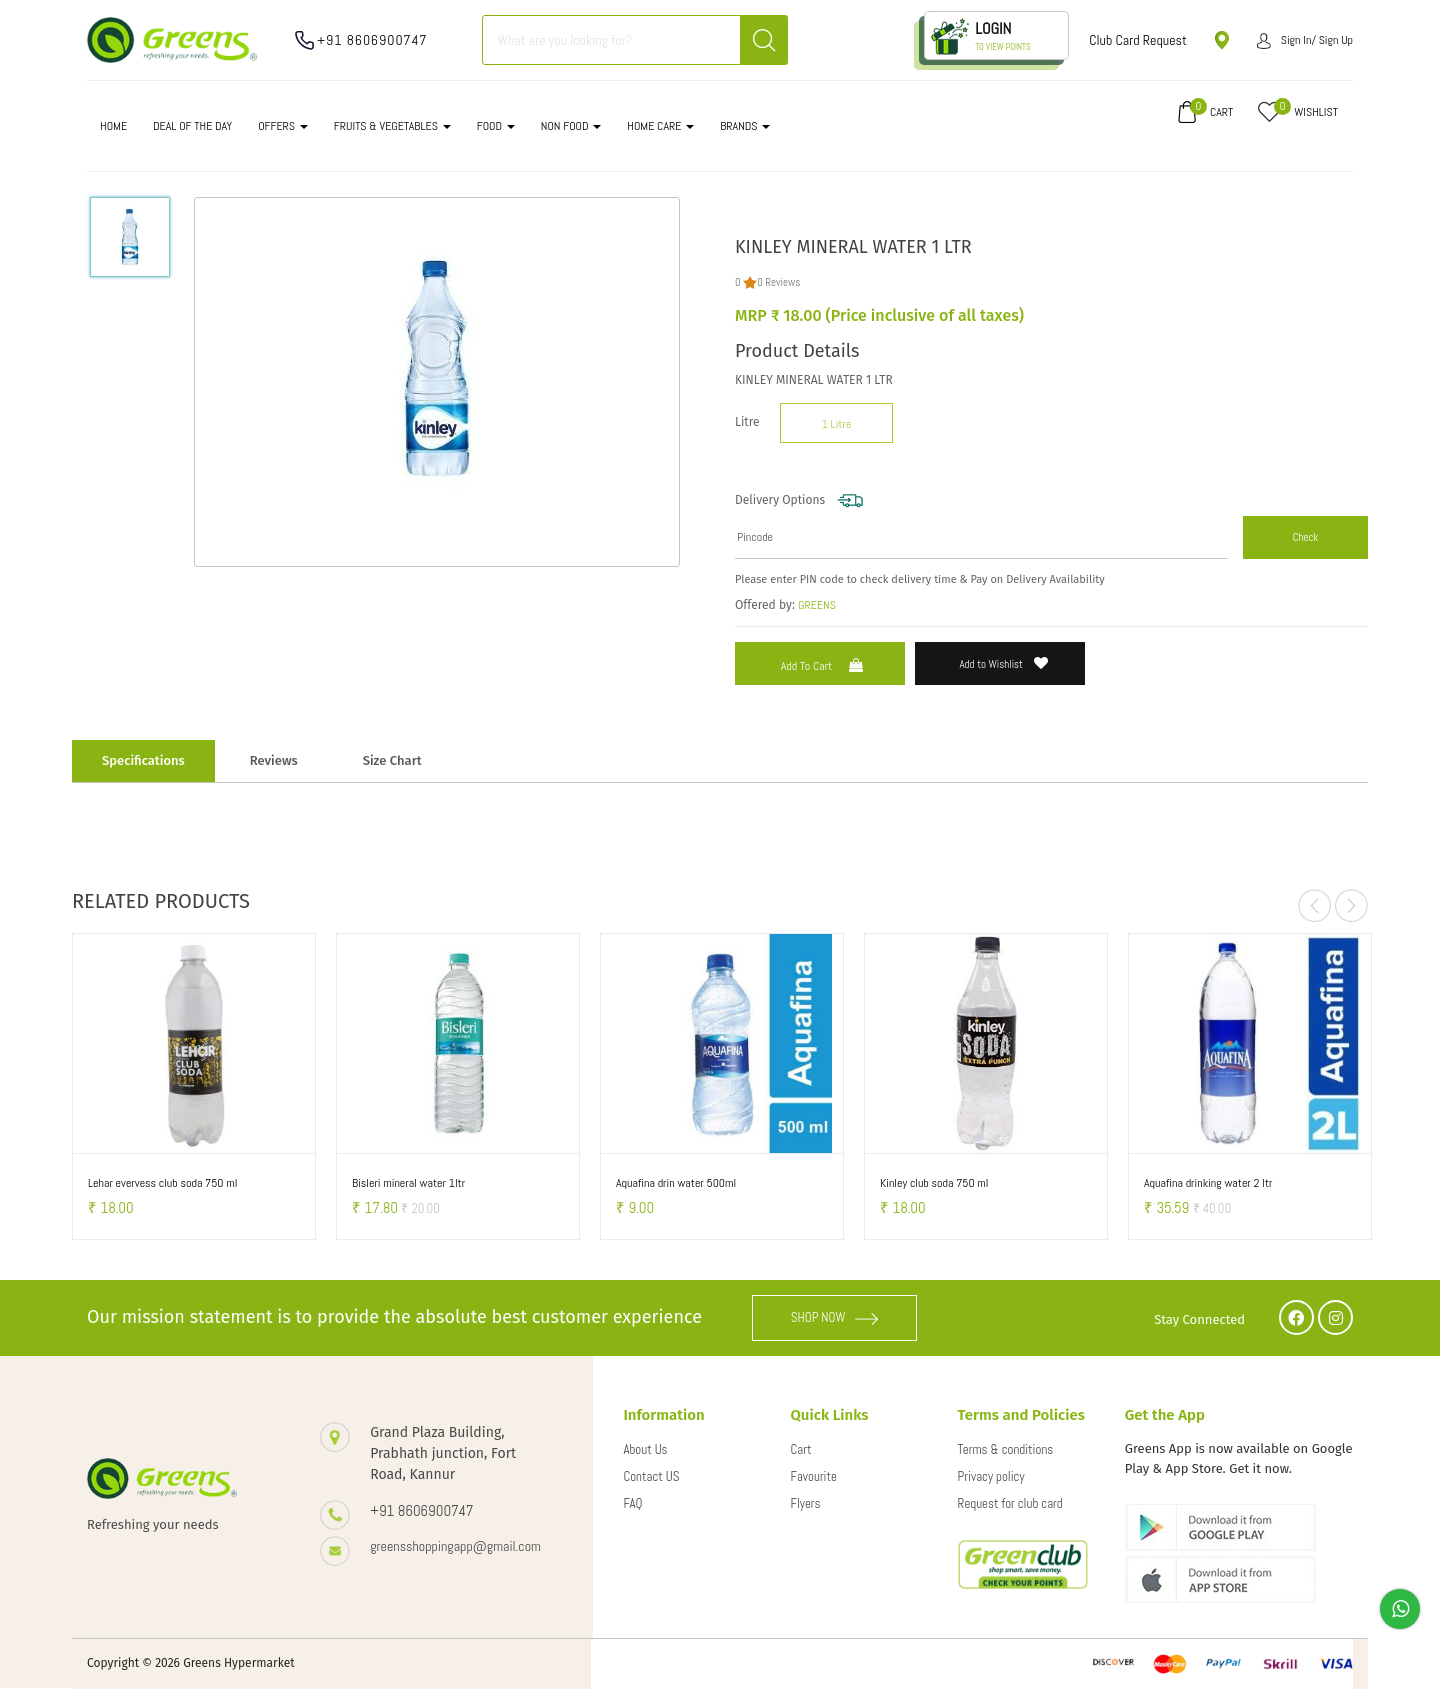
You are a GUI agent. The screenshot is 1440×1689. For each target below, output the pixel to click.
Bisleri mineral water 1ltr (408, 1183)
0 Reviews (778, 282)
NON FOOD (571, 126)
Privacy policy (991, 1476)
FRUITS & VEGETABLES (392, 126)
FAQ (632, 1503)
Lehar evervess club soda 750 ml (162, 1183)
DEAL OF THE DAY (192, 126)
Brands (745, 126)
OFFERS (283, 126)
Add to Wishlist (1004, 663)
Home (113, 126)
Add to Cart (824, 666)
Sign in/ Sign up (1305, 40)
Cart (801, 1449)
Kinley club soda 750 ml (934, 1183)
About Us (645, 1449)
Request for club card (1010, 1503)
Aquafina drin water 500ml (676, 1183)
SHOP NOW (835, 1317)
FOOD (496, 126)
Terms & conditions (1006, 1449)
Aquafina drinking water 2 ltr (1208, 1183)
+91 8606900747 (372, 40)
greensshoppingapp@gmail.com (455, 1546)
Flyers (806, 1503)
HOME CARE (660, 126)
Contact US (651, 1476)
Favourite (814, 1476)
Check (1306, 537)
